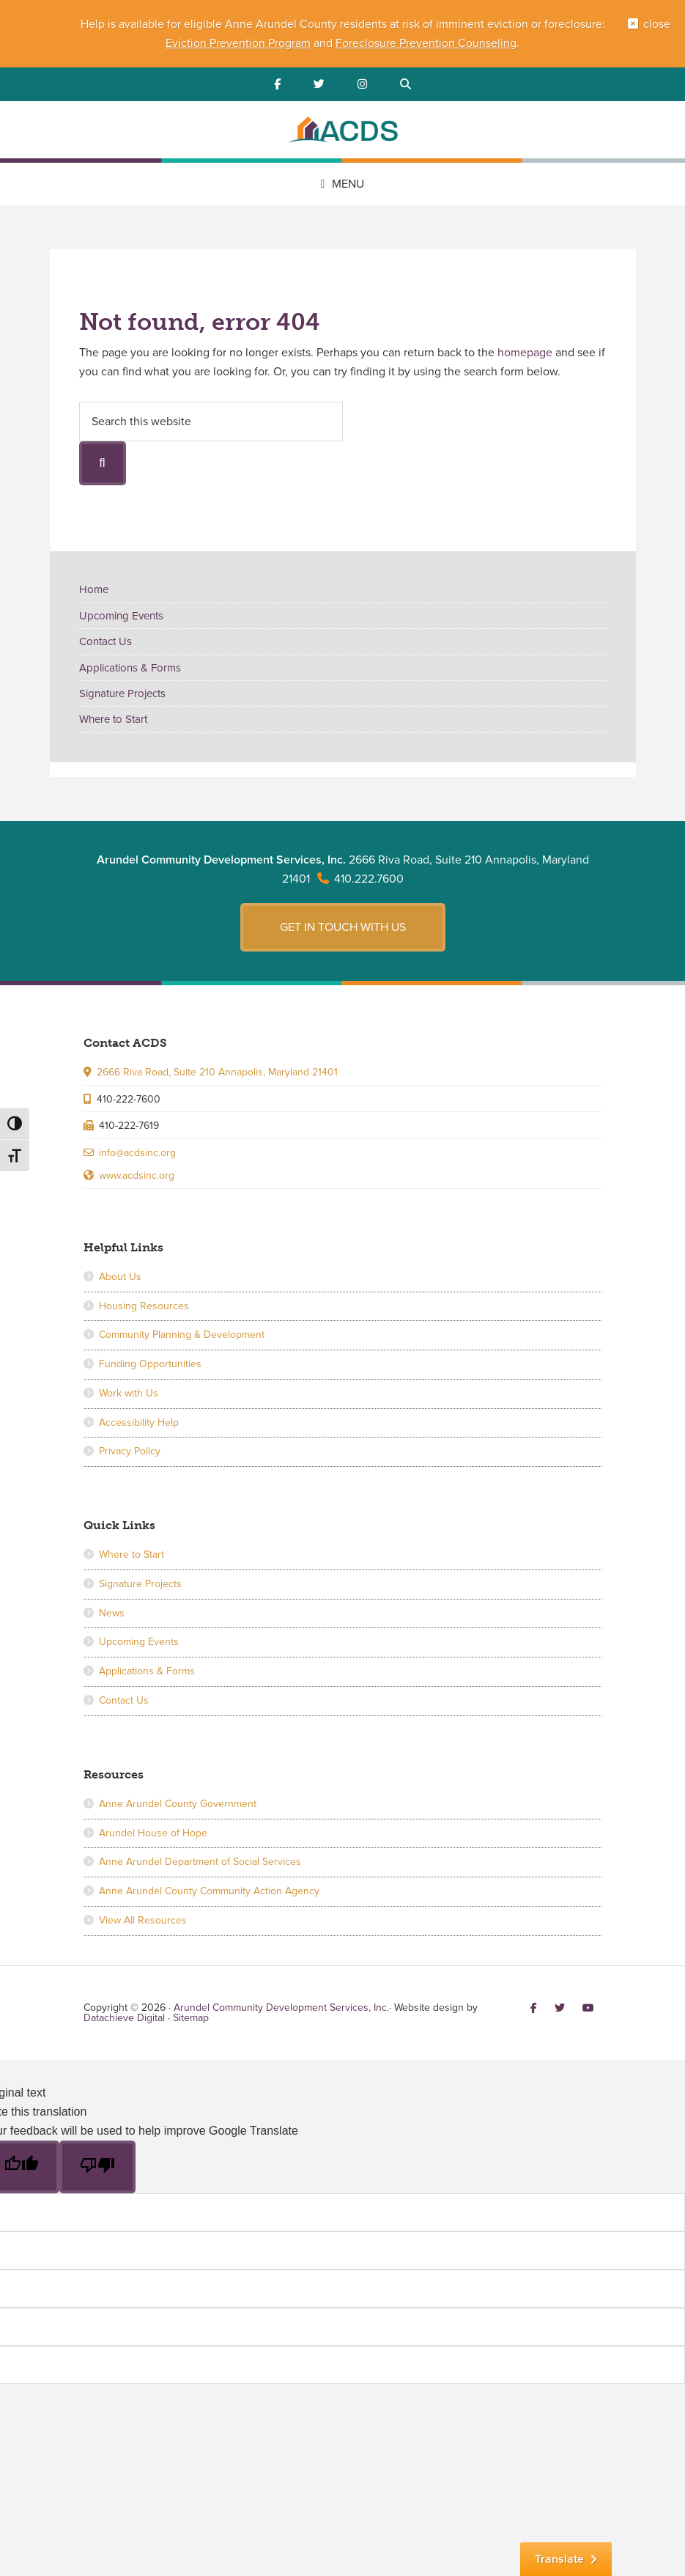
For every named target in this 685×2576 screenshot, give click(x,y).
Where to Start (113, 719)
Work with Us (128, 1393)
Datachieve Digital (124, 2018)
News (112, 1613)
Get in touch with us (343, 927)
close (656, 24)
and (323, 43)
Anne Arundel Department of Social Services (200, 1861)
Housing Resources (144, 1306)
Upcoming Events (121, 615)
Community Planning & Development (181, 1334)
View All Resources (143, 1920)
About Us (120, 1276)
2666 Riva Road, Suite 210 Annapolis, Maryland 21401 (217, 1072)
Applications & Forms (130, 667)
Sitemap (191, 2018)
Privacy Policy (129, 1451)
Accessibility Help (139, 1422)
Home (93, 589)
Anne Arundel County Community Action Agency (209, 1891)
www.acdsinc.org (136, 1175)
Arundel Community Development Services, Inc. (343, 132)
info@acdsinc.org (137, 1153)
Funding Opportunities (150, 1364)
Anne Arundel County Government (177, 1803)
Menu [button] (348, 184)
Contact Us (105, 641)
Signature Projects (122, 693)
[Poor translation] (97, 2167)
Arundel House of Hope (153, 1833)
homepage (524, 352)
